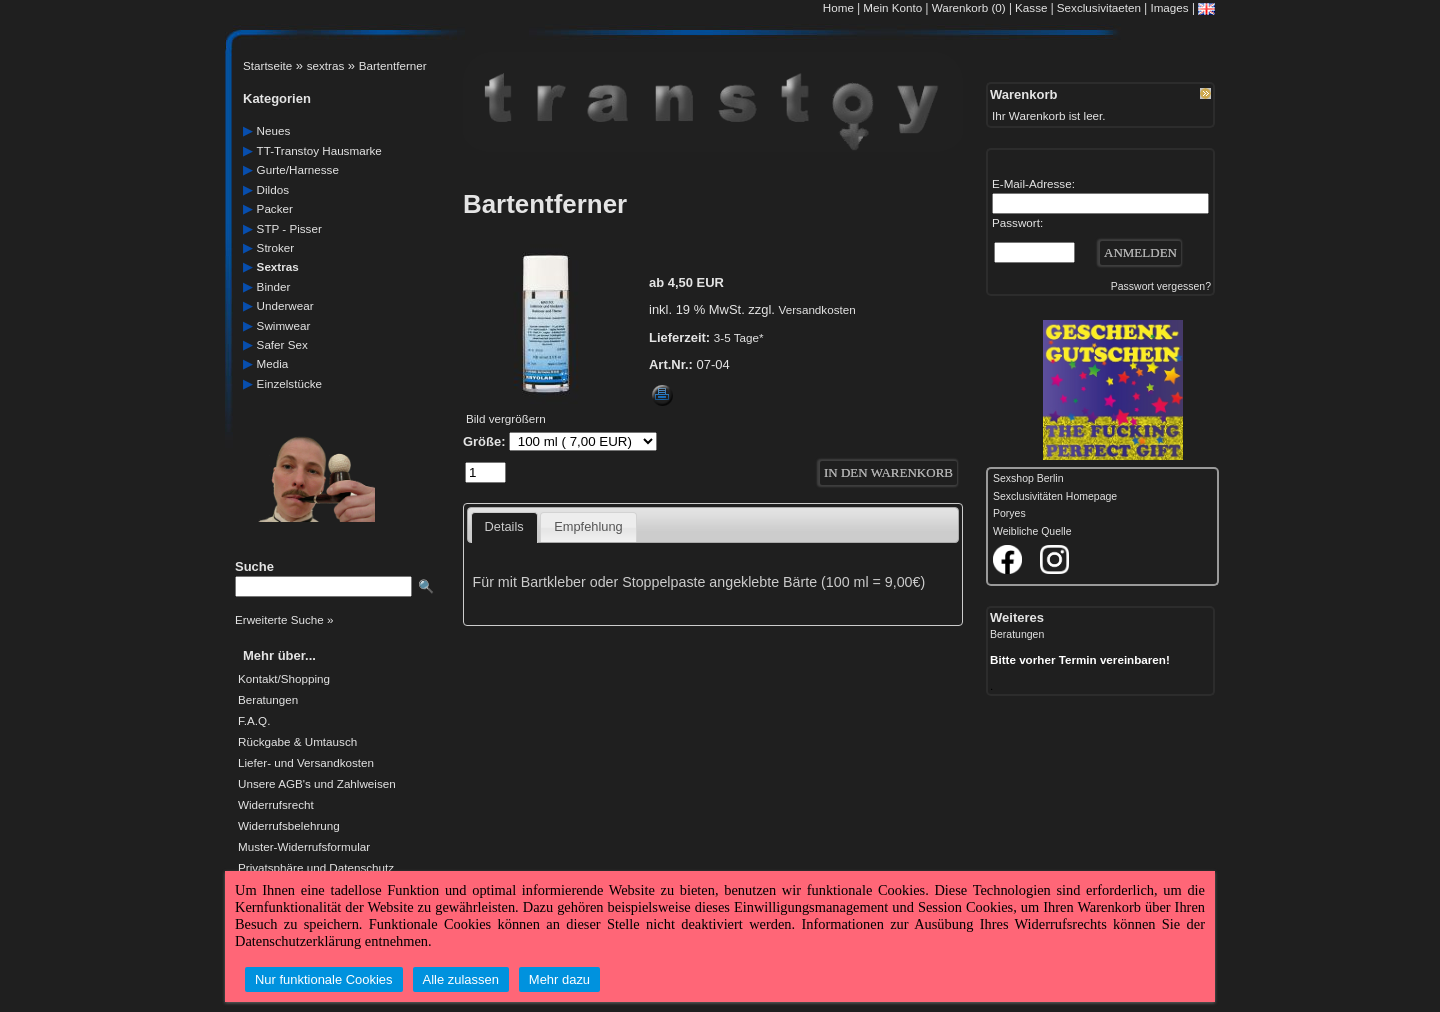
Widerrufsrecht (276, 805)
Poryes (1009, 513)
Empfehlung (588, 526)
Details (504, 526)
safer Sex (282, 344)
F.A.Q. (254, 721)
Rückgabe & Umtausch (297, 742)
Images (1169, 7)
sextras (326, 65)
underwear (285, 305)
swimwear (284, 325)
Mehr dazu (559, 979)
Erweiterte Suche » (284, 619)
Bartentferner (393, 65)
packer (275, 208)
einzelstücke (289, 383)
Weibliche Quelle (1032, 531)
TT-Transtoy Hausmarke (319, 150)
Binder (274, 286)
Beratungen (268, 700)
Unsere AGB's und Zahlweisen (317, 784)
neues (274, 130)
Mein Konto (892, 7)
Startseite (267, 65)
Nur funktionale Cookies (324, 979)
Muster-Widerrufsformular (304, 847)
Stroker (276, 247)
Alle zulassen (461, 979)
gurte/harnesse (298, 169)
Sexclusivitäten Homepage (1055, 496)
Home (838, 7)
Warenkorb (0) (970, 7)
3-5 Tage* (739, 337)
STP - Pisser (289, 228)
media (273, 363)
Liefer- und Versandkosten (306, 763)
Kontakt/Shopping (284, 679)
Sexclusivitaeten (1099, 7)
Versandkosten (817, 309)
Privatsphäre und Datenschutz (316, 868)
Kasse (1031, 7)
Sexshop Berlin (1028, 478)
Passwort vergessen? (1161, 286)
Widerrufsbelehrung (289, 826)
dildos (273, 189)
